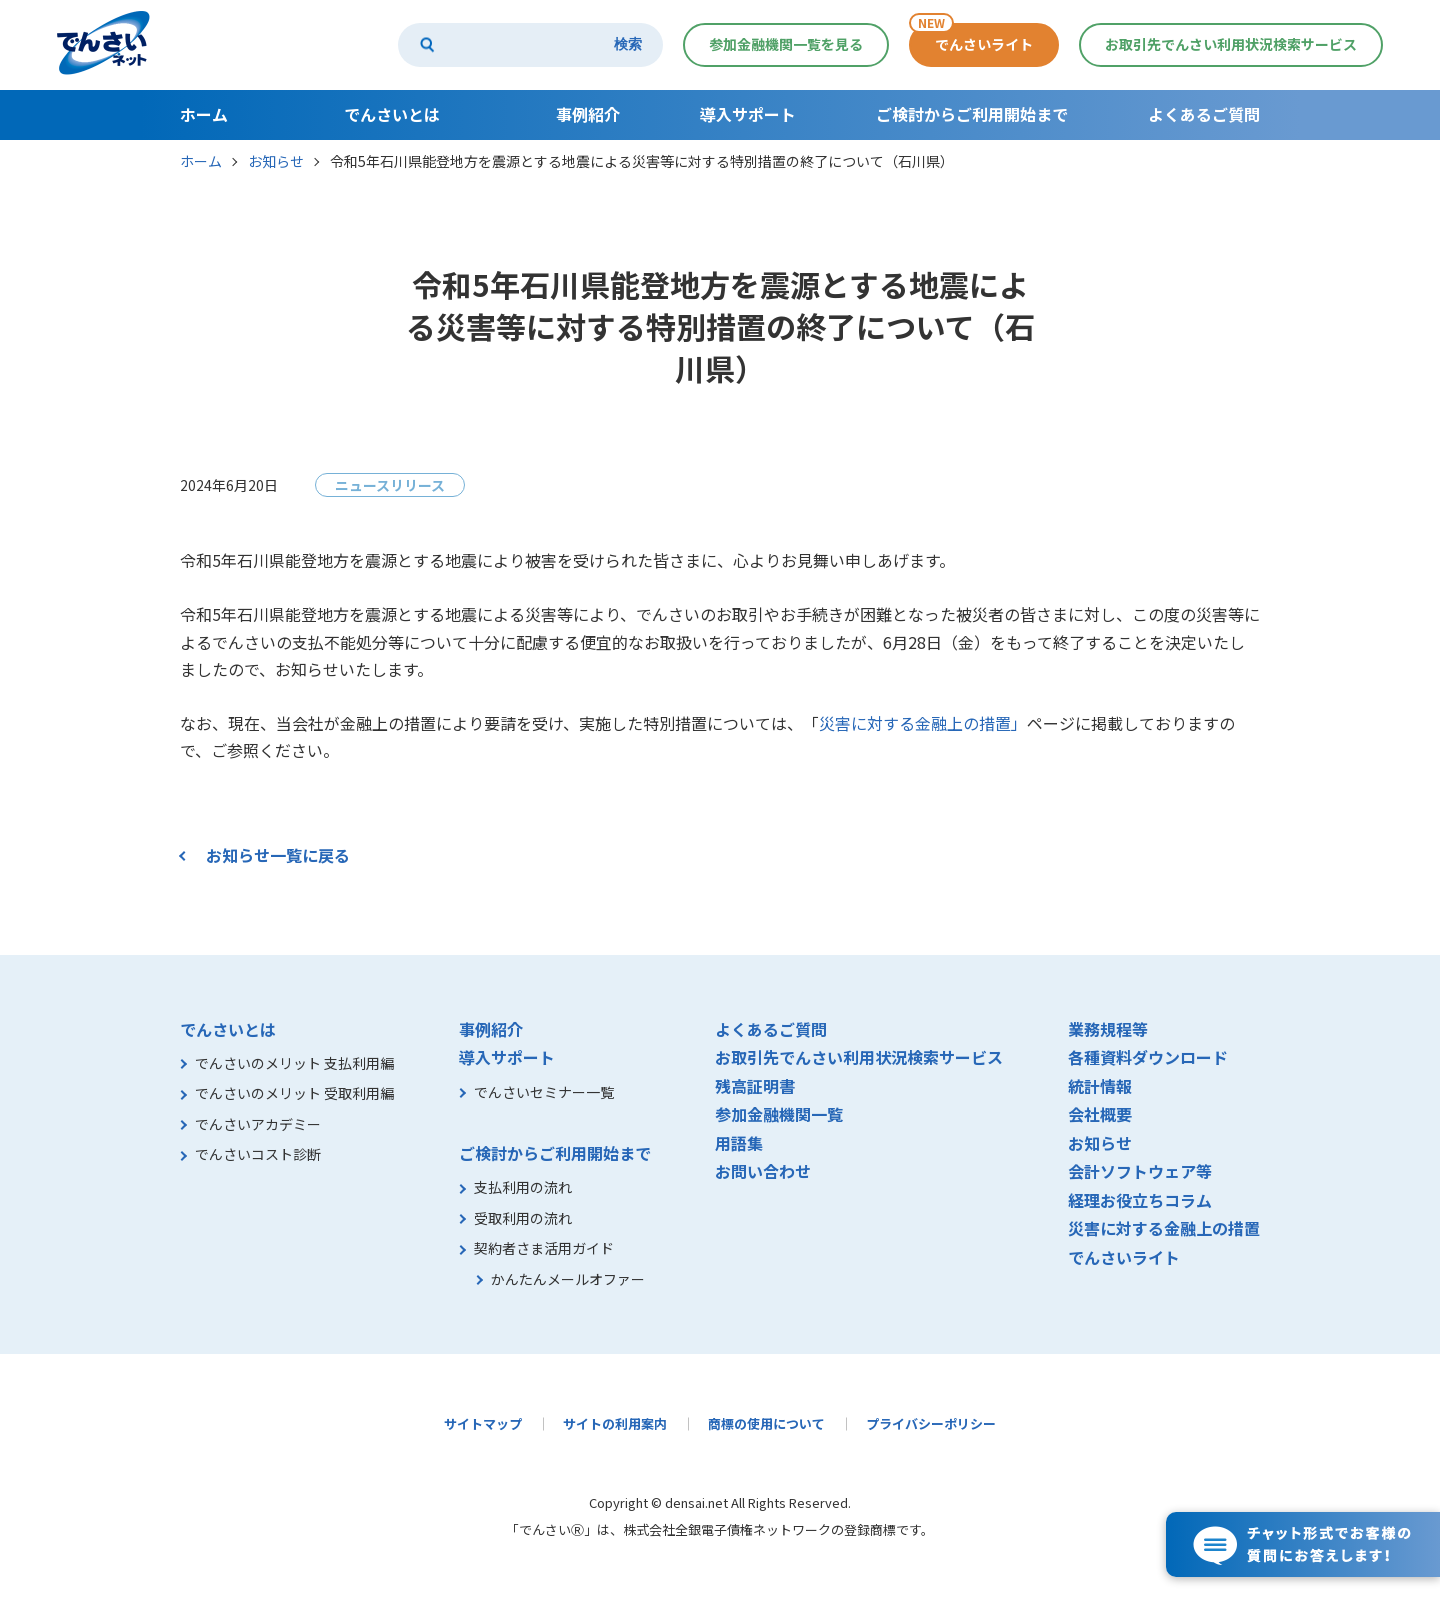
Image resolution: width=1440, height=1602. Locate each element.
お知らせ (276, 161)
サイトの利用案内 (615, 1423)
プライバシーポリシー (931, 1423)
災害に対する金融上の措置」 (923, 723)
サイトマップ (483, 1423)
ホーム (201, 161)
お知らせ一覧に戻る (278, 855)
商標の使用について (766, 1423)
